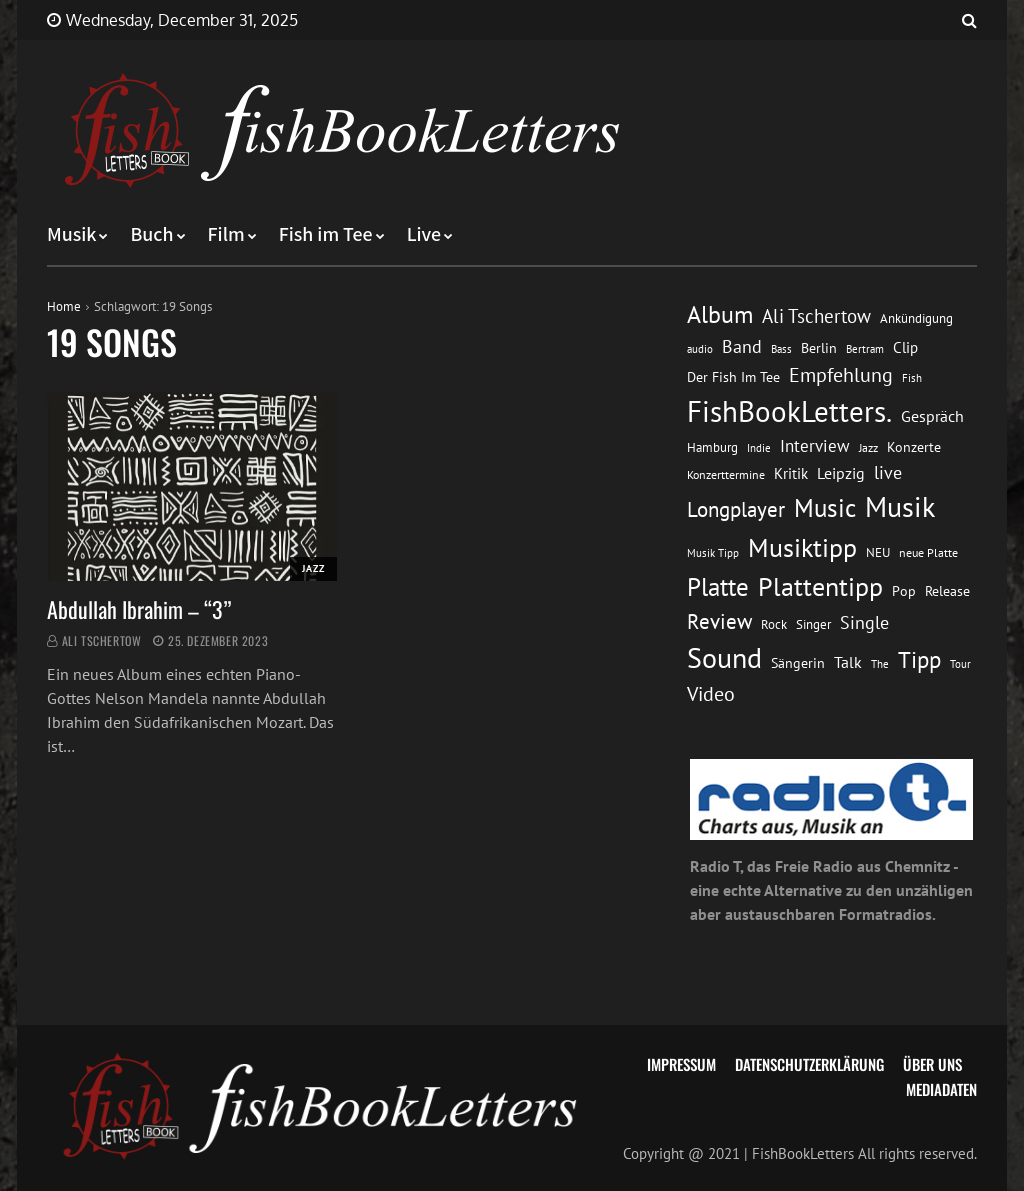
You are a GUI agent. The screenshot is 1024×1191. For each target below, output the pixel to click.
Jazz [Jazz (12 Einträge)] (868, 447)
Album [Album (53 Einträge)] (720, 314)
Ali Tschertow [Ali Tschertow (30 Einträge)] (816, 315)
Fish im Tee (326, 235)
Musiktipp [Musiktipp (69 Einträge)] (802, 547)
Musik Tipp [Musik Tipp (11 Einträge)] (713, 552)
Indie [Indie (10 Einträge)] (759, 448)
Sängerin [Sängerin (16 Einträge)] (798, 662)
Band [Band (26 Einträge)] (742, 346)
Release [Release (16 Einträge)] (947, 590)
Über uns (932, 1064)
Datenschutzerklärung (809, 1064)
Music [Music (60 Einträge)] (825, 508)
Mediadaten (941, 1089)
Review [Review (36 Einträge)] (719, 621)
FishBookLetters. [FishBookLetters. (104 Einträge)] (789, 411)
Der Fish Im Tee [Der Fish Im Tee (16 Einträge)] (733, 376)
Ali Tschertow (102, 640)
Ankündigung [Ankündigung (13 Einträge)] (916, 318)
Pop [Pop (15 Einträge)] (904, 591)
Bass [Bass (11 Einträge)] (781, 348)
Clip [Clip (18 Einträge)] (905, 347)
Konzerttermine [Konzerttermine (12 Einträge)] (726, 474)
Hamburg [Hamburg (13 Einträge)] (712, 447)
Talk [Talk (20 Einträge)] (848, 662)
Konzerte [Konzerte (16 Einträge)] (914, 446)
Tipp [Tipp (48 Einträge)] (919, 659)
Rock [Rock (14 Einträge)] (774, 624)
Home (64, 306)
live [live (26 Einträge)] (888, 472)
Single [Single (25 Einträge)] (864, 622)
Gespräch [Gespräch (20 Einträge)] (932, 416)
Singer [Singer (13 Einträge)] (813, 624)
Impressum (681, 1064)
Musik (71, 235)
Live (424, 235)
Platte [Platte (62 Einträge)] (718, 586)
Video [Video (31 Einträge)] (711, 693)
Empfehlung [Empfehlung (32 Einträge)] (841, 374)
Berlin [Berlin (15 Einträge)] (819, 348)
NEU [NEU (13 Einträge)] (878, 552)
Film (226, 235)
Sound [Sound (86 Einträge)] (724, 658)
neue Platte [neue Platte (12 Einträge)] (928, 552)
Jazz (313, 568)
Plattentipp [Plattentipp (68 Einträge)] (820, 586)
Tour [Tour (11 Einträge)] (960, 663)
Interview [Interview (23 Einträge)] (815, 446)
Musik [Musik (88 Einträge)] (900, 506)
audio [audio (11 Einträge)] (700, 348)
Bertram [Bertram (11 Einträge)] (865, 348)
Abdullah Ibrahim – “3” (139, 609)
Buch (151, 235)
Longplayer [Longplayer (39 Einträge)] (736, 509)
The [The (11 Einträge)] (880, 663)
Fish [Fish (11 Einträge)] (912, 377)
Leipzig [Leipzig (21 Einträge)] (841, 473)
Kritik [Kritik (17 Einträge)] (791, 473)
